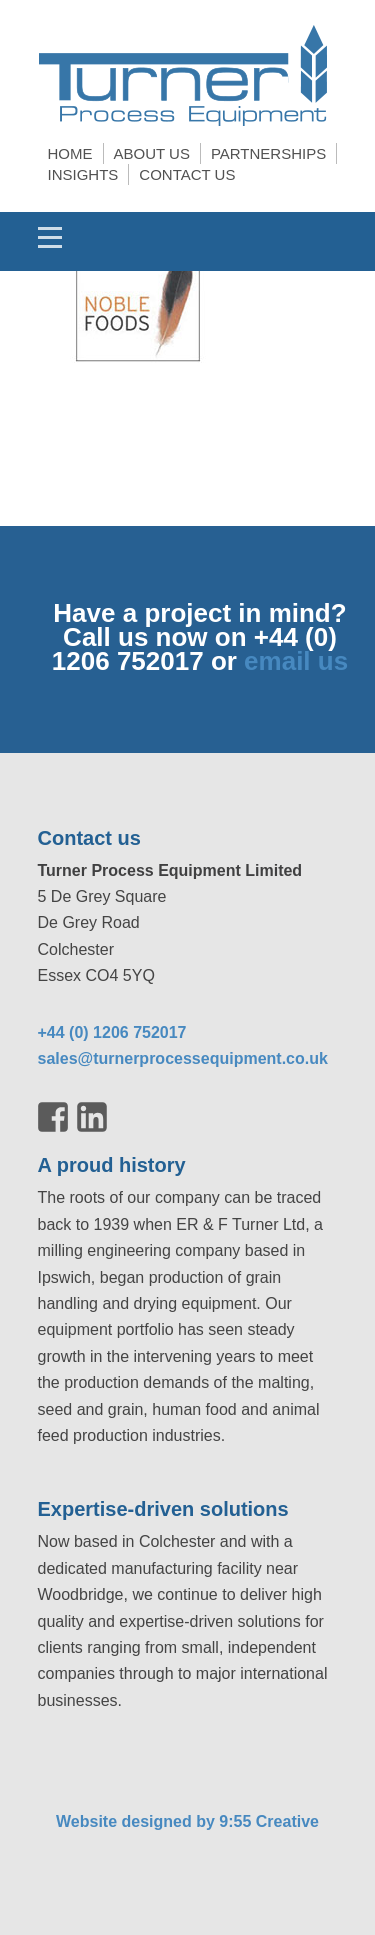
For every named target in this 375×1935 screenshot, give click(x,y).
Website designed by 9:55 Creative (187, 1821)
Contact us (187, 174)
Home (70, 153)
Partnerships (268, 153)
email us (296, 661)
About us (152, 153)
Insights (83, 174)
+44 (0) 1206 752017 (112, 1032)
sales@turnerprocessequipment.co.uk (183, 1058)
